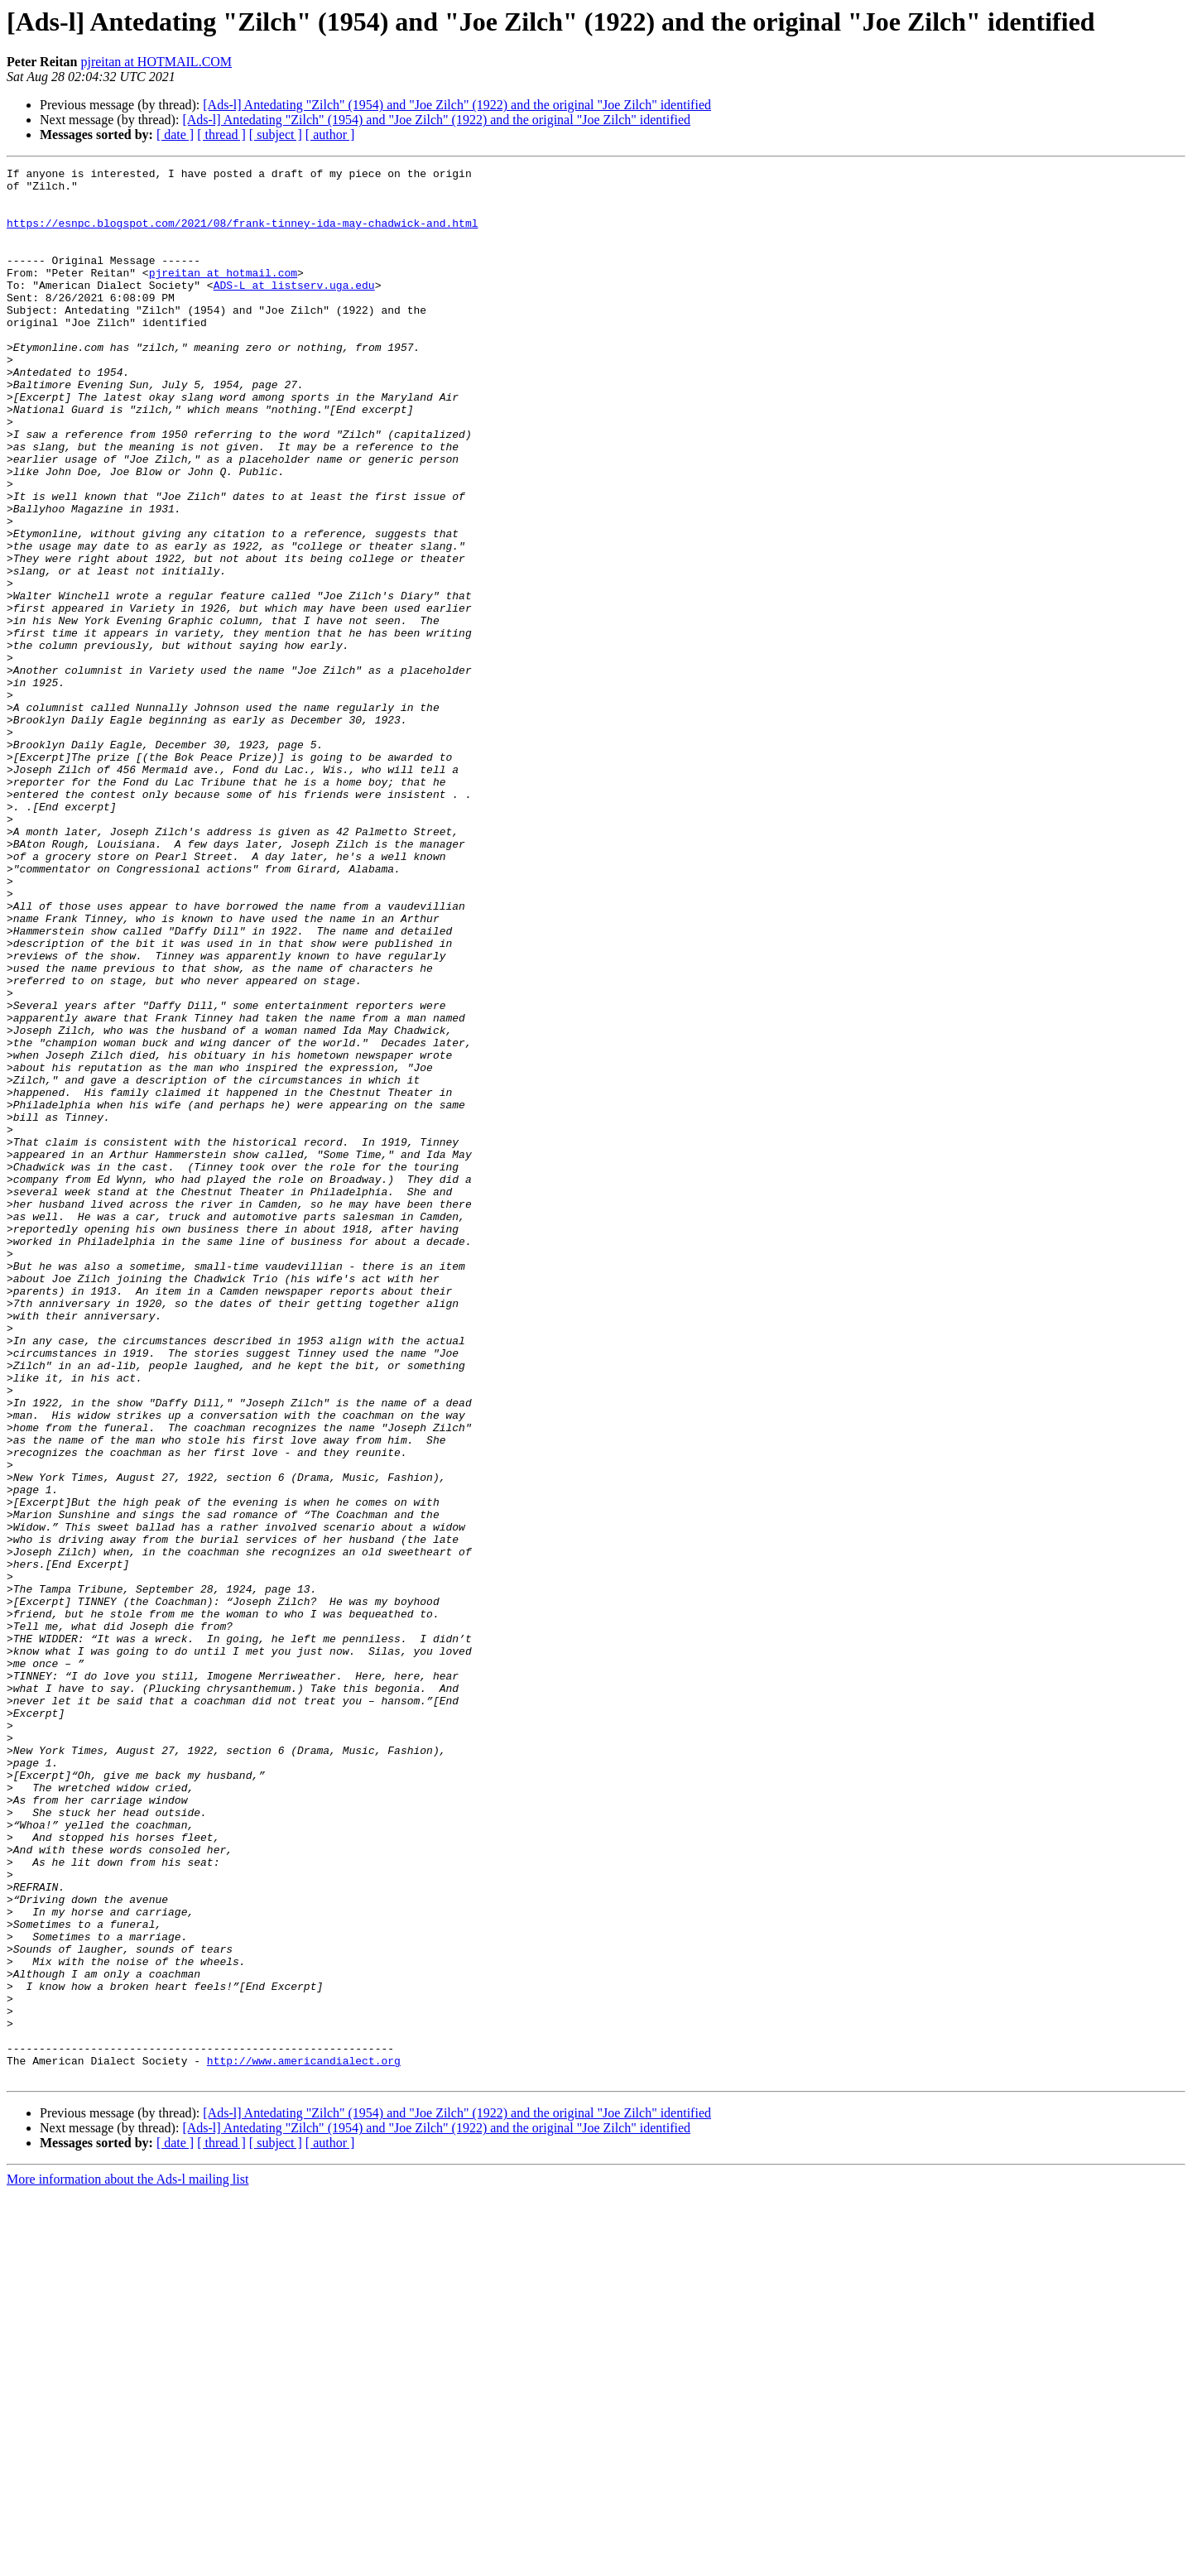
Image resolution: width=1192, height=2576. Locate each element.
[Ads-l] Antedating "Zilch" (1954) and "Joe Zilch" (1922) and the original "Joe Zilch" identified (457, 105)
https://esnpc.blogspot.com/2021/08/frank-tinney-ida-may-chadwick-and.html (242, 235)
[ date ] (175, 134)
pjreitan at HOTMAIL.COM (156, 62)
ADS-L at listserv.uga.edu (294, 309)
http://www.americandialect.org (304, 2440)
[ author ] (330, 134)
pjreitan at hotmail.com (223, 294)
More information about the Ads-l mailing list (127, 2561)
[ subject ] (275, 134)
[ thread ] (221, 134)
